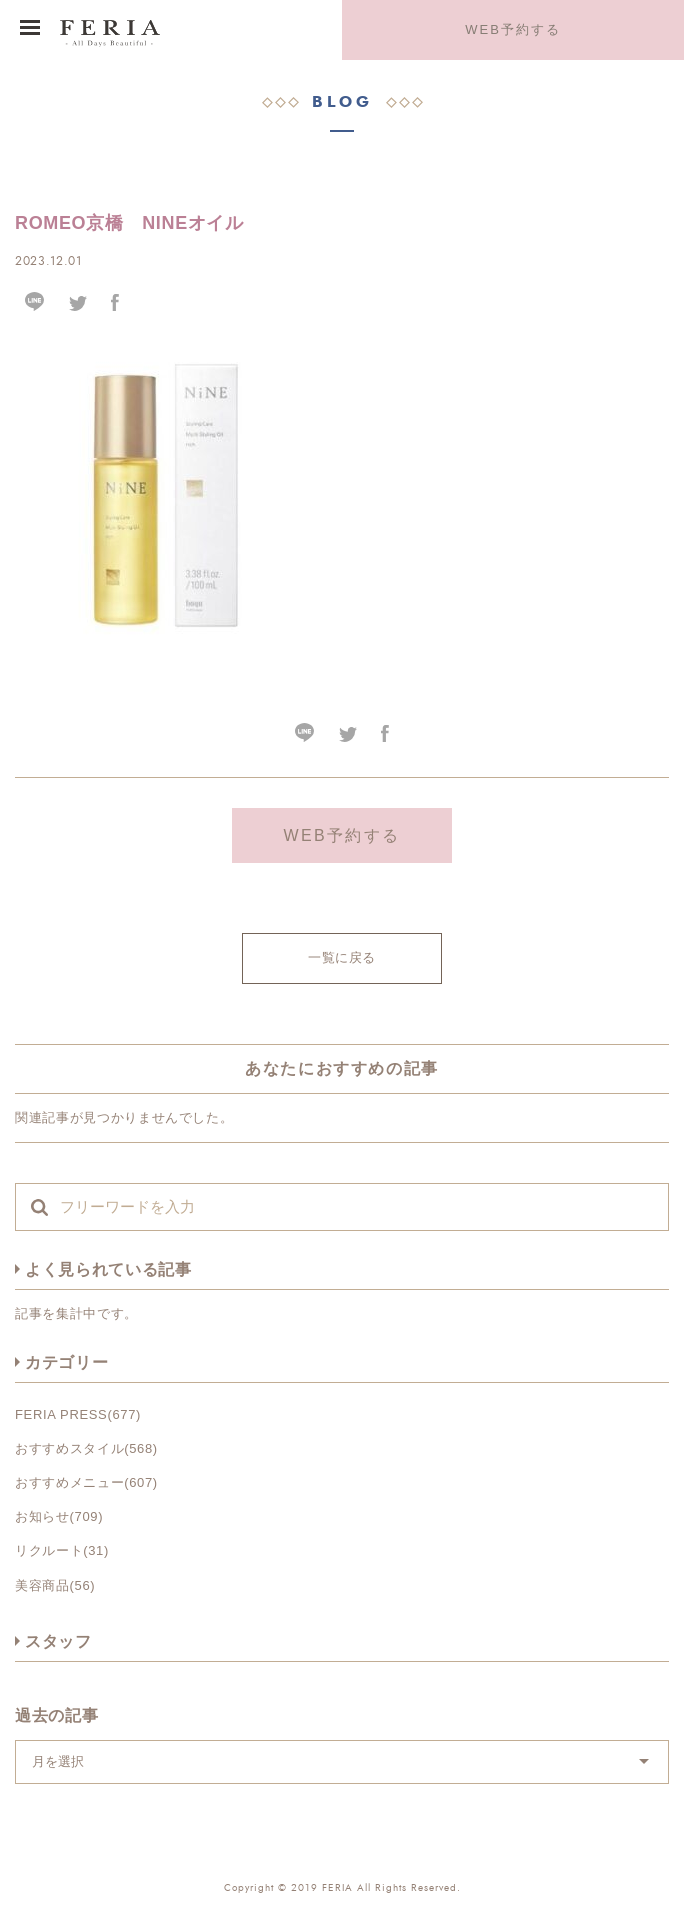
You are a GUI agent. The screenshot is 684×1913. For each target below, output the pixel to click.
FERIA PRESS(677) (78, 1414)
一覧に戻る (342, 957)
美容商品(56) (55, 1585)
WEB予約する (512, 29)
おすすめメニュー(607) (86, 1482)
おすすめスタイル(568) (86, 1448)
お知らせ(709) (59, 1516)
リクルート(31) (62, 1550)
